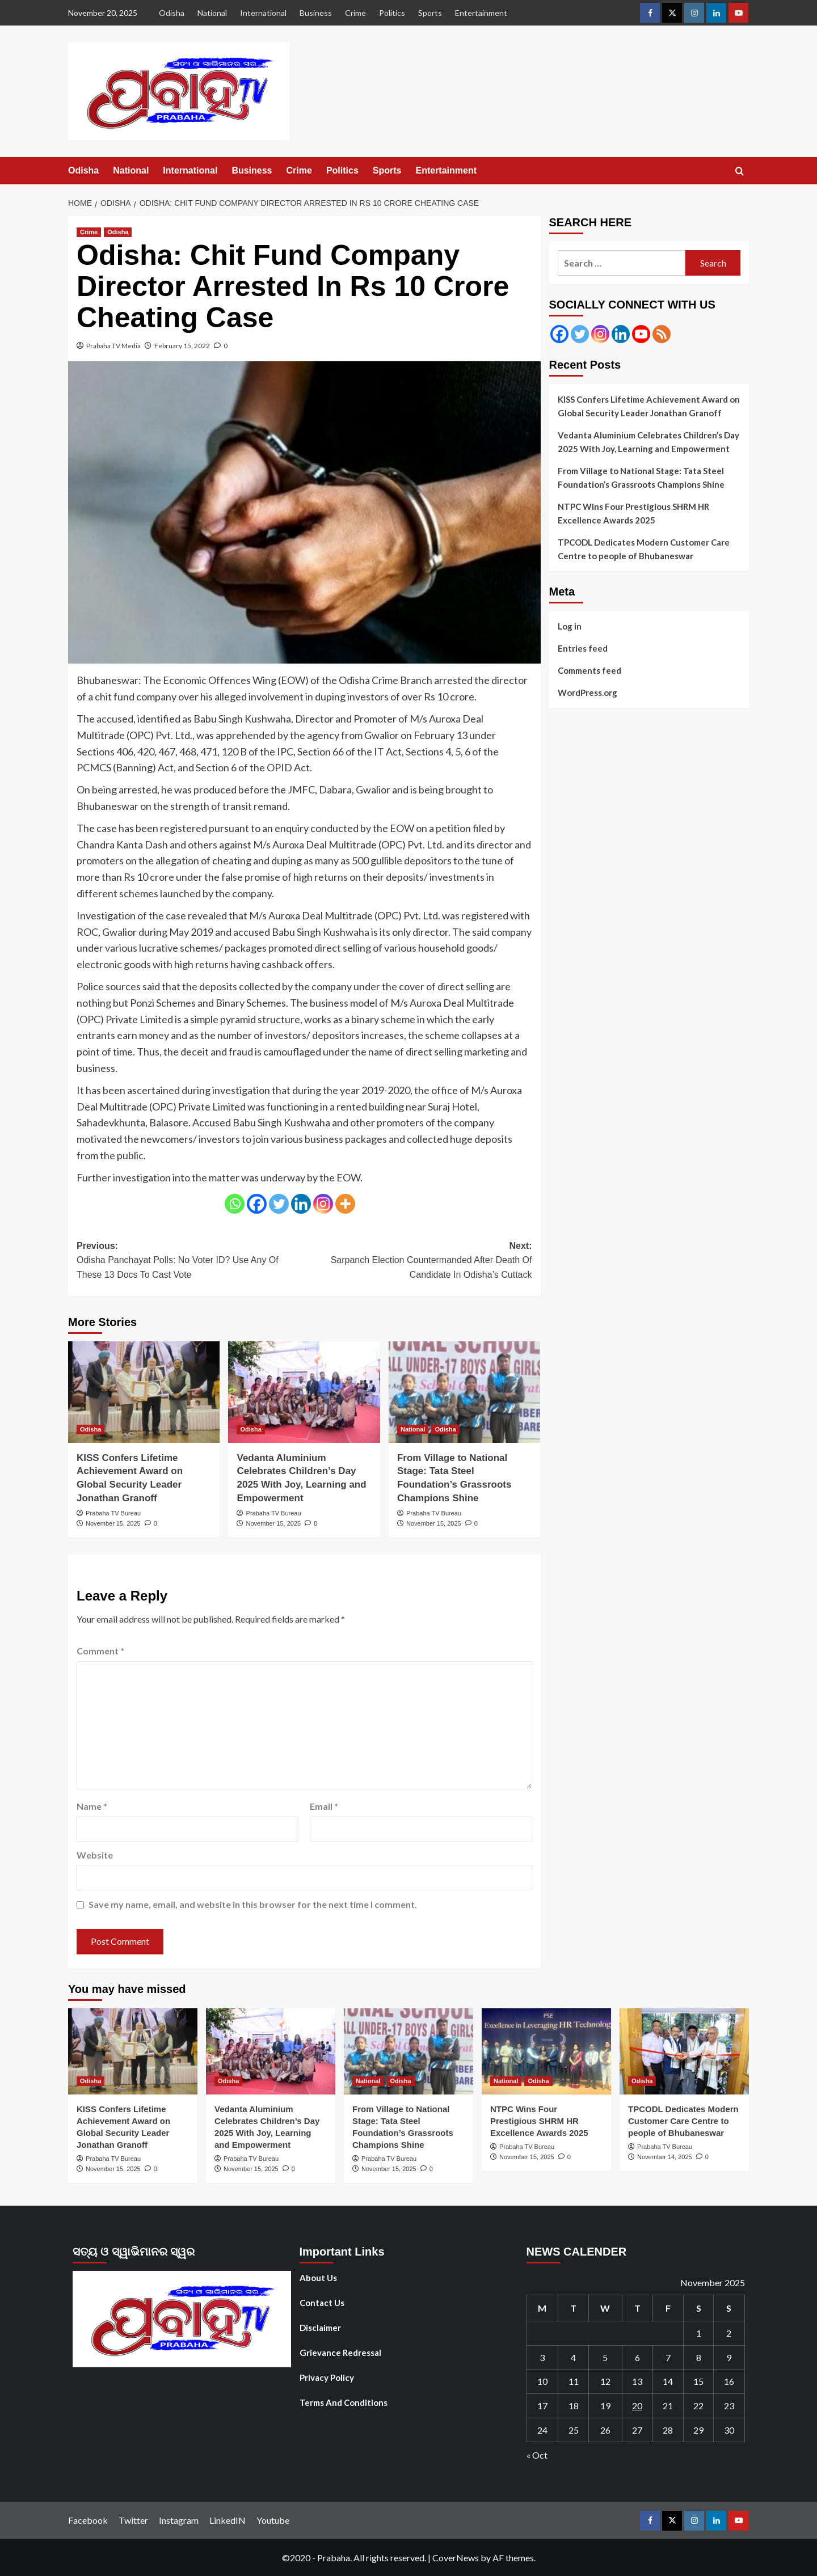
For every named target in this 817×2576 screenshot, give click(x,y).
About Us (318, 2278)
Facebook (88, 2520)
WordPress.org (587, 692)
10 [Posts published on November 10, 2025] (542, 2381)
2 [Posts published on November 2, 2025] (728, 2333)
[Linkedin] (301, 1204)
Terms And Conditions (344, 2402)
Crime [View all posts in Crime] (89, 232)
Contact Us (322, 2303)
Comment (100, 1650)
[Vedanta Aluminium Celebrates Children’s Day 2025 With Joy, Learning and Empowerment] (304, 1391)
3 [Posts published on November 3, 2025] (542, 2357)
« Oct (537, 2455)
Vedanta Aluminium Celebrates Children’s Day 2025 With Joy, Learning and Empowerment (648, 442)
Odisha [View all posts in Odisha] (117, 232)
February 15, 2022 (182, 345)
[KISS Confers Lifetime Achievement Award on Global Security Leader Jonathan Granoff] (144, 1391)
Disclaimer (320, 2327)
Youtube (272, 2520)
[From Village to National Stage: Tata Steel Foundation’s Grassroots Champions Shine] (464, 1391)
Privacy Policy (327, 2377)
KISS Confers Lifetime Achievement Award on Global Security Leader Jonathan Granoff (649, 406)
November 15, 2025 (113, 1523)
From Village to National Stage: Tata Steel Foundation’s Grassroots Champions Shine (641, 477)
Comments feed (589, 670)
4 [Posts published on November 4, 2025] (573, 2357)
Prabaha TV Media (113, 345)
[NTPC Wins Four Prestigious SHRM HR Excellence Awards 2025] (546, 2051)
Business (316, 13)
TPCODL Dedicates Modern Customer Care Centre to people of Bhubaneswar (644, 549)
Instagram (179, 2520)
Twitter (133, 2520)
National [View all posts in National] (413, 1429)
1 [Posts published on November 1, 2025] (698, 2333)
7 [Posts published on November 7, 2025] (668, 2357)
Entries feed (583, 648)
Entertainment (481, 13)
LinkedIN (227, 2520)
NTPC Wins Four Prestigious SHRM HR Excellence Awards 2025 (633, 513)
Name (92, 1806)
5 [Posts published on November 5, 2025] (605, 2357)
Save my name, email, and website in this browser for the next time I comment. (253, 1904)
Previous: (190, 1261)
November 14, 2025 (664, 2156)
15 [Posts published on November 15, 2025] (698, 2381)
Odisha (171, 13)
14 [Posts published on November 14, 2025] (668, 2381)
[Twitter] (279, 1204)
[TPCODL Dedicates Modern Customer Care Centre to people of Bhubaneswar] (684, 2051)
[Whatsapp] (235, 1204)
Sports (430, 13)
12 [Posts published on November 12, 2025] (605, 2381)
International (263, 13)
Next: (418, 1261)
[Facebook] (257, 1204)
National (212, 13)
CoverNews (455, 2557)
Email (324, 1806)
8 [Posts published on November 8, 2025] (698, 2357)
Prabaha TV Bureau (113, 1513)
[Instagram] (323, 1204)
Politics (392, 13)
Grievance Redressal (340, 2352)
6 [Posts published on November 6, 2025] (637, 2357)
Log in (570, 626)
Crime (355, 13)
